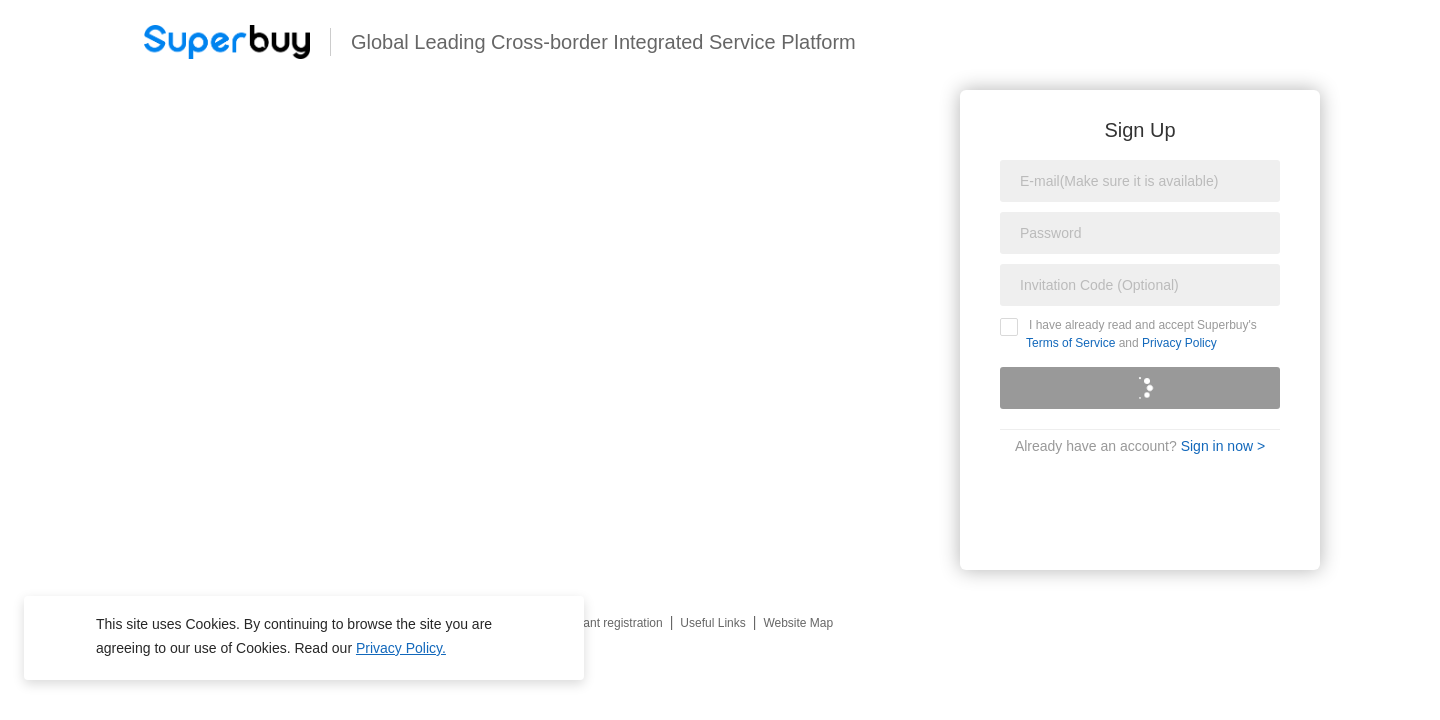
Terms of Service (1070, 343)
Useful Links (712, 623)
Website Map (798, 623)
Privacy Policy (1179, 343)
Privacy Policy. (401, 648)
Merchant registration (606, 623)
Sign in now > (1223, 446)
